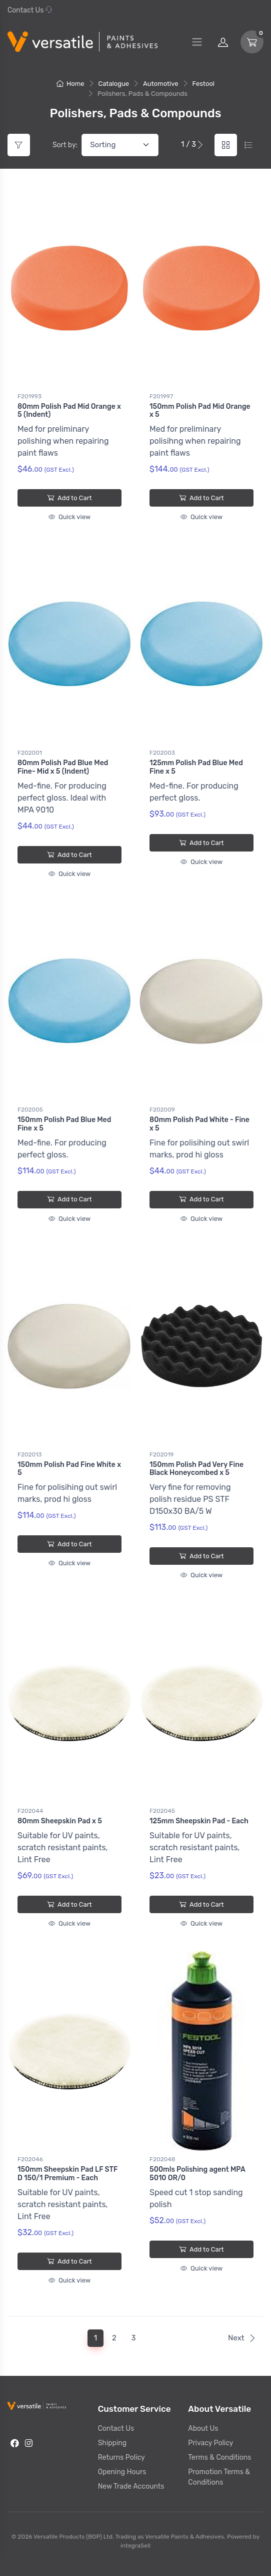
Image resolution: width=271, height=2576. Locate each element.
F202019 (162, 1454)
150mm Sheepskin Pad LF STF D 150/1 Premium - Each (68, 2173)
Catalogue (114, 83)
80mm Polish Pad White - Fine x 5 (200, 1124)
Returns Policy (121, 2457)
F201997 (161, 396)
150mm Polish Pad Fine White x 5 (69, 1468)
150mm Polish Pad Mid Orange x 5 (200, 410)
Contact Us (26, 10)
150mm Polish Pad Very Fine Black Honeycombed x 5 (197, 1468)
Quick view (69, 517)
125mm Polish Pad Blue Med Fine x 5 (196, 767)
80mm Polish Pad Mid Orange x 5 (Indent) (69, 410)
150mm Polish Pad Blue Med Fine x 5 (64, 1124)
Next (242, 2337)
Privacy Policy (210, 2443)
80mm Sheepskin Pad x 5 (60, 1821)
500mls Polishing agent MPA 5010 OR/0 (197, 2173)
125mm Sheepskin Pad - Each (199, 1821)
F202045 (162, 1810)
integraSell (135, 2545)
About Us (203, 2428)
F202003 (162, 752)
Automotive (160, 83)
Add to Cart (69, 498)
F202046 (30, 2159)
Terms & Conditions (219, 2457)
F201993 (30, 396)
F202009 (162, 1109)
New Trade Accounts (131, 2486)
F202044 (30, 1810)
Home (70, 83)
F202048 (162, 2159)
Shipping (112, 2443)
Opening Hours (122, 2472)
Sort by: (65, 145)
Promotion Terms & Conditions (219, 2477)
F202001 (30, 752)
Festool (203, 83)
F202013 (30, 1454)
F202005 (30, 1109)
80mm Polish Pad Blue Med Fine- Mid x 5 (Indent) (63, 767)
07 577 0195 (70, 10)
